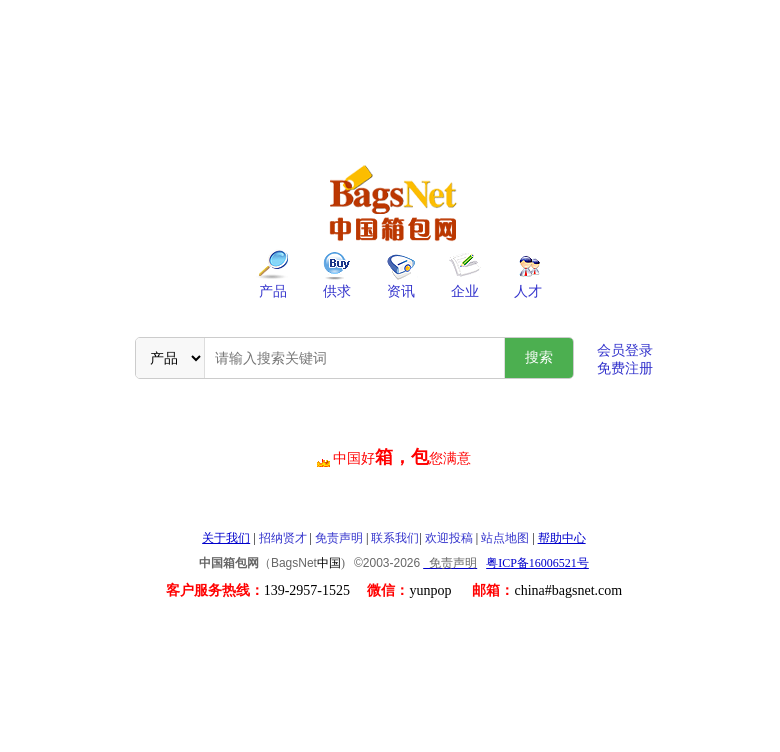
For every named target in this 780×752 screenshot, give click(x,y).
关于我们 (226, 538)
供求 (337, 291)
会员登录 (625, 350)
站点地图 (505, 538)
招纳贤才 (283, 538)
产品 (273, 291)
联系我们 (395, 538)
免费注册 (625, 368)
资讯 (401, 291)
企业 (465, 291)
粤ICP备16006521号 (537, 563)
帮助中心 (562, 538)
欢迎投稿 (449, 538)
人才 (528, 291)
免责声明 (339, 538)
